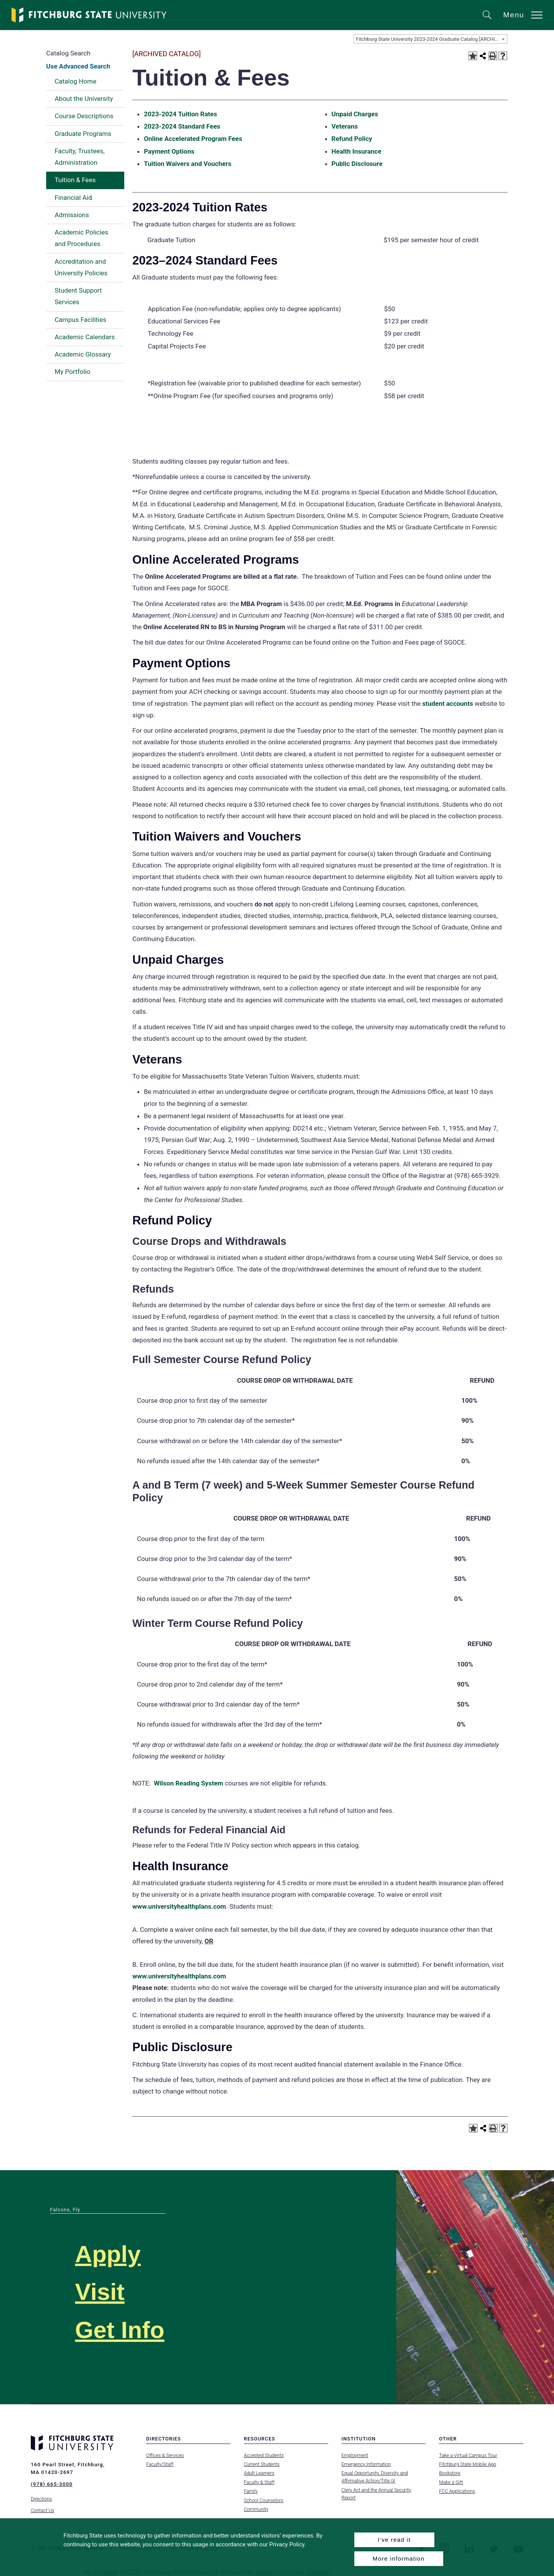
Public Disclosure (357, 163)
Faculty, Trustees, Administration (80, 156)
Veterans (345, 126)
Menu (513, 15)
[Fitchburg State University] (89, 15)
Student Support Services (78, 296)
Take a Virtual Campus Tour (468, 2455)
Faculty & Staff (259, 2482)
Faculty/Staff (160, 2464)
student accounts (447, 703)
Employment (355, 2455)
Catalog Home (75, 81)
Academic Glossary (83, 354)
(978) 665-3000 (51, 2484)
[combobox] (430, 39)
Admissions (72, 215)
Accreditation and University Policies (81, 267)
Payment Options (169, 151)
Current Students (261, 2464)
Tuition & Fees (75, 180)
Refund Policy (352, 138)
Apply (110, 2253)
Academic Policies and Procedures (81, 238)
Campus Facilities (80, 319)
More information (399, 2558)
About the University (84, 98)
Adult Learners (259, 2473)
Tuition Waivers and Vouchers (187, 163)
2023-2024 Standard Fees (182, 126)
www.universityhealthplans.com (179, 1906)
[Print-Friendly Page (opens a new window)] (493, 56)
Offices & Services (165, 2455)
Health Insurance (357, 151)
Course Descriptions (84, 116)
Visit (101, 2291)
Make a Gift (451, 2482)
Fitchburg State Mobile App (467, 2464)
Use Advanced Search (78, 66)
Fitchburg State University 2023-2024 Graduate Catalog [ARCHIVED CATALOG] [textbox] (431, 39)
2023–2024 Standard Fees (204, 260)
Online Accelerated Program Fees (193, 138)
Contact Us (42, 2509)
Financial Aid (73, 197)
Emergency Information (366, 2464)
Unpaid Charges (355, 114)
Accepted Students (264, 2455)
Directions (41, 2497)
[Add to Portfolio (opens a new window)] (473, 56)
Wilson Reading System (188, 1783)
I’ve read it (393, 2539)
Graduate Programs (83, 133)
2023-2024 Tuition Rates (180, 114)
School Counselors (263, 2500)
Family (251, 2491)
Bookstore (449, 2473)
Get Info (122, 2329)
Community (256, 2509)
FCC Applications (457, 2491)
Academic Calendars (85, 337)
